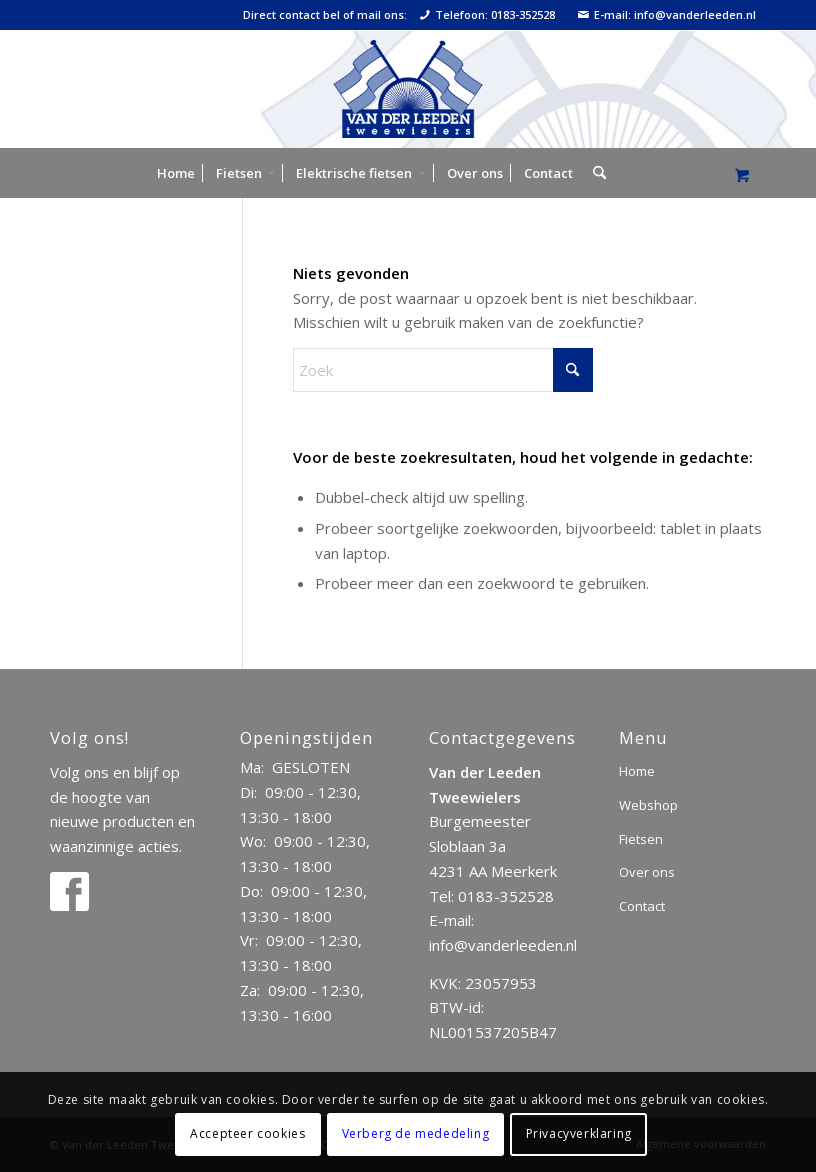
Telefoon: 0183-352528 (487, 15)
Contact (642, 906)
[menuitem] (176, 173)
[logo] (407, 89)
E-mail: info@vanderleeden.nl (667, 15)
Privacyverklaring (579, 1133)
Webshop (648, 805)
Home (637, 771)
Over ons (647, 872)
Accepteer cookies (247, 1133)
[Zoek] (594, 173)
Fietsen (641, 839)
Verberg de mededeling (416, 1133)
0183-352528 (506, 896)
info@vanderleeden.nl (503, 945)
